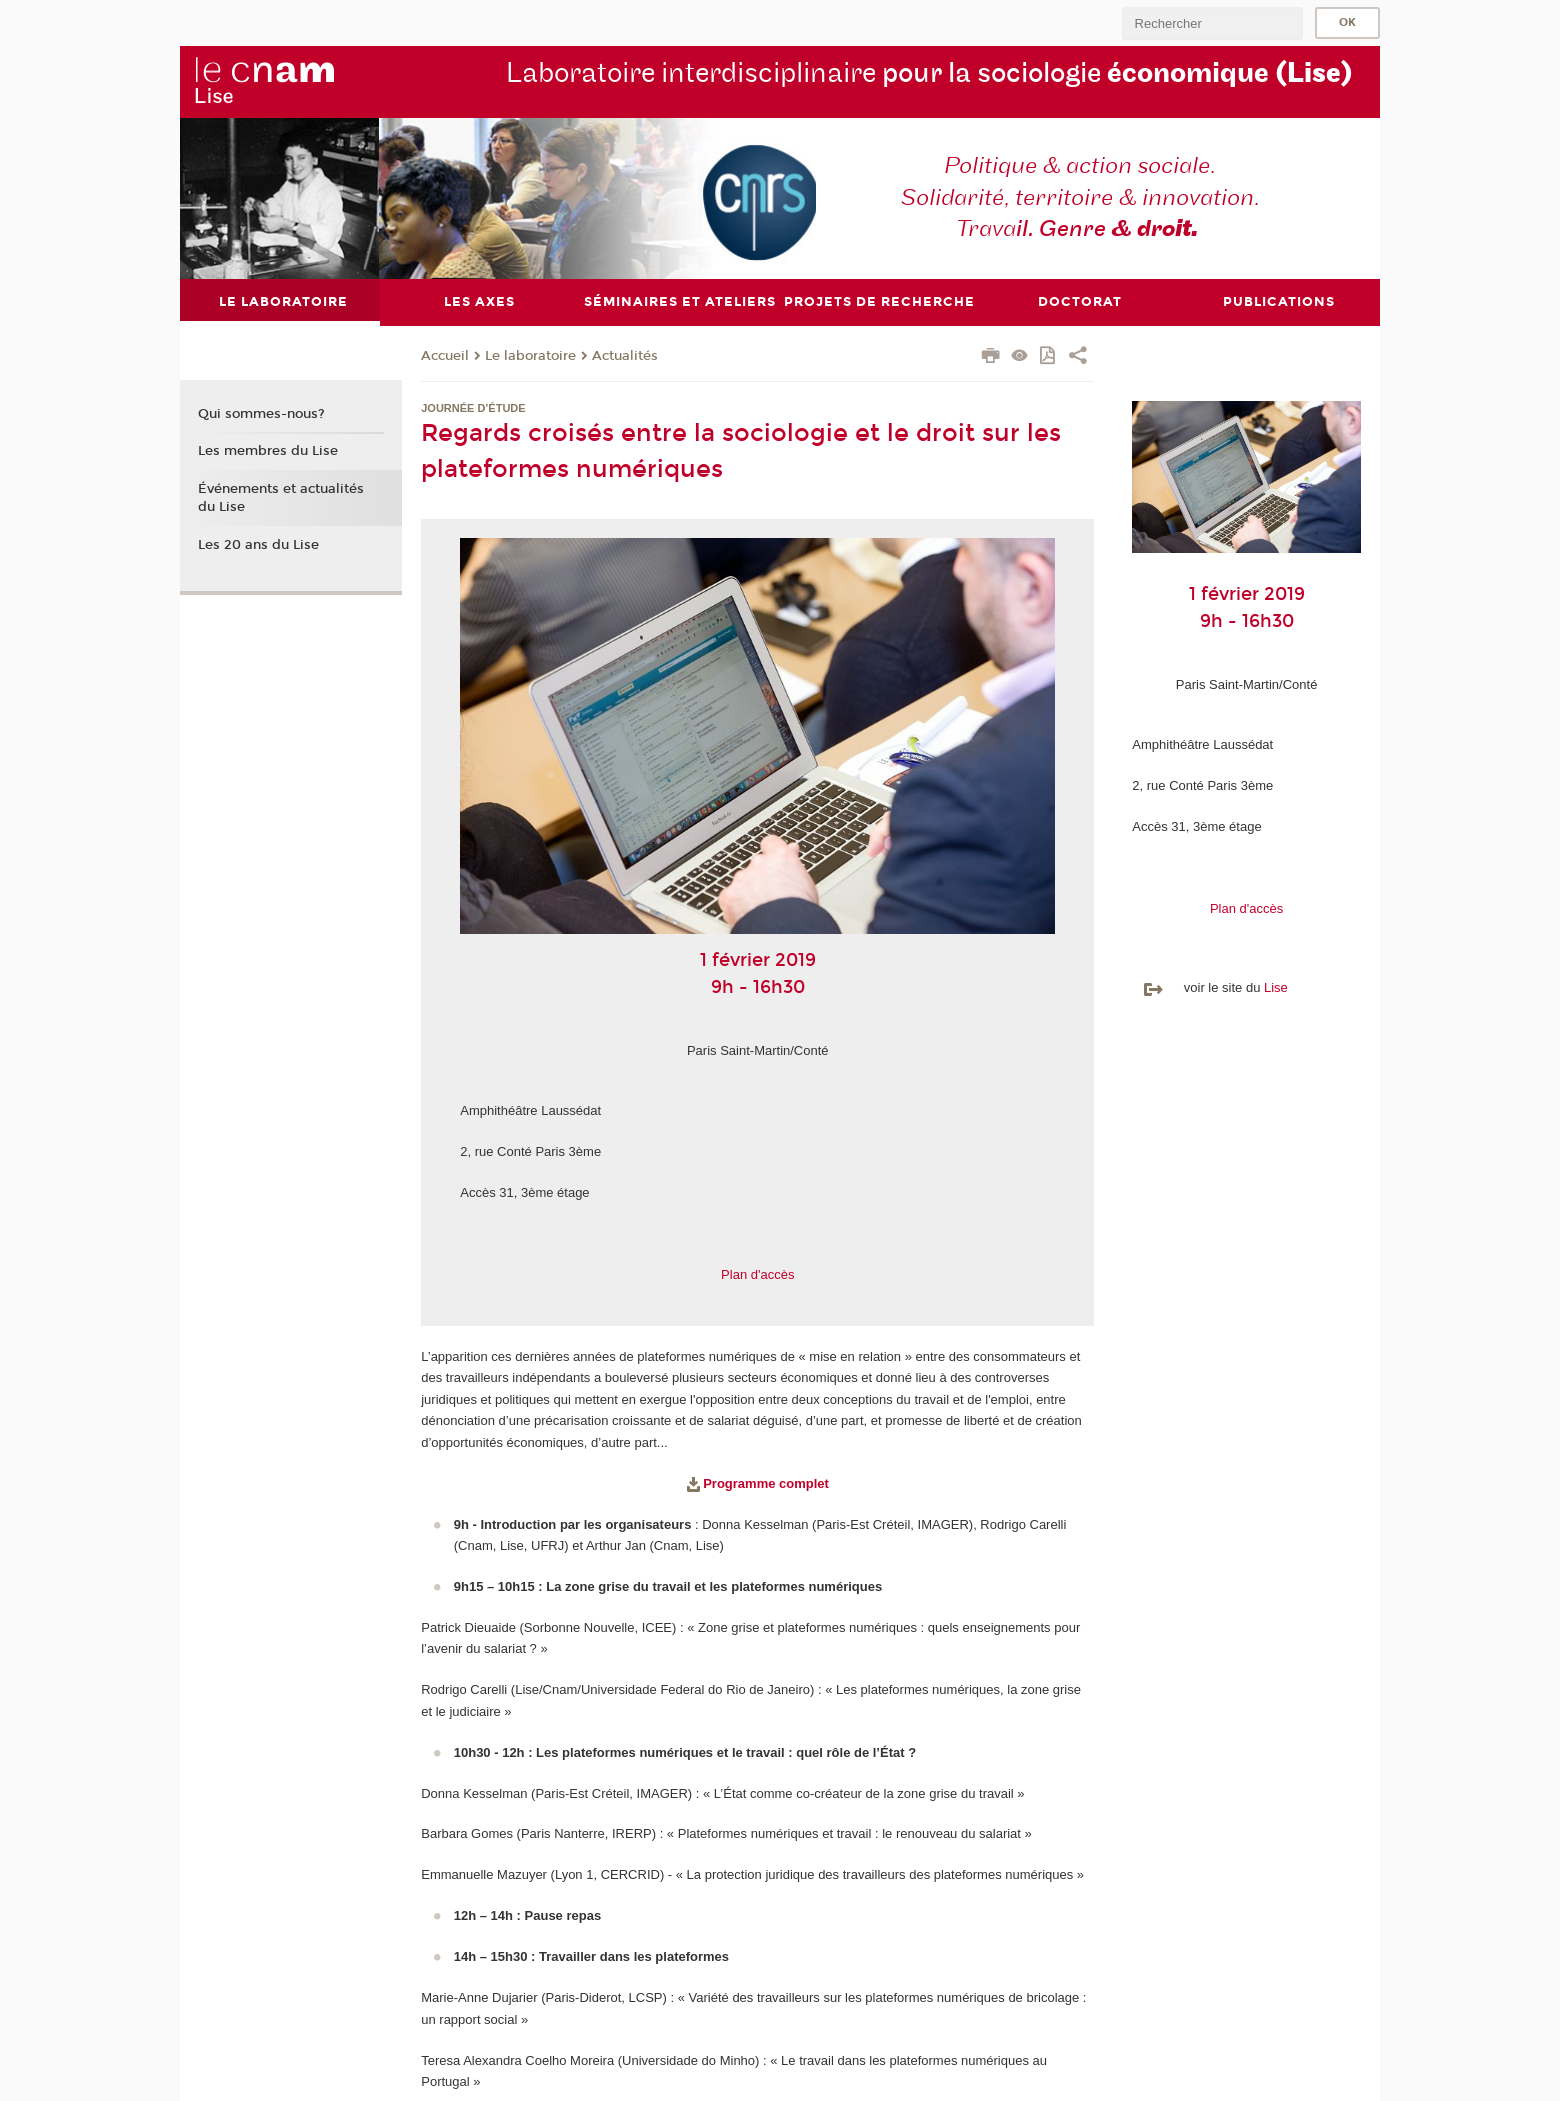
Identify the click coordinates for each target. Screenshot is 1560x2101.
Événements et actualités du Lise (281, 498)
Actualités (625, 356)
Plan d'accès (757, 1274)
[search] (1212, 23)
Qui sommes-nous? (261, 414)
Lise (1276, 987)
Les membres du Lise (268, 451)
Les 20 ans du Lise (258, 545)
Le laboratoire (530, 356)
